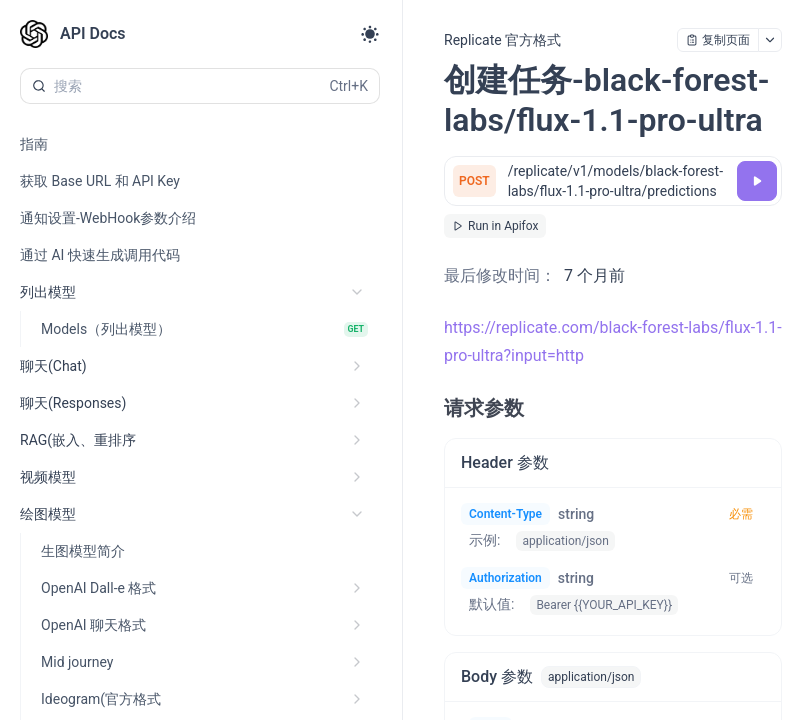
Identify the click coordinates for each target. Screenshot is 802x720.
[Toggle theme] (370, 34)
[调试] (757, 181)
